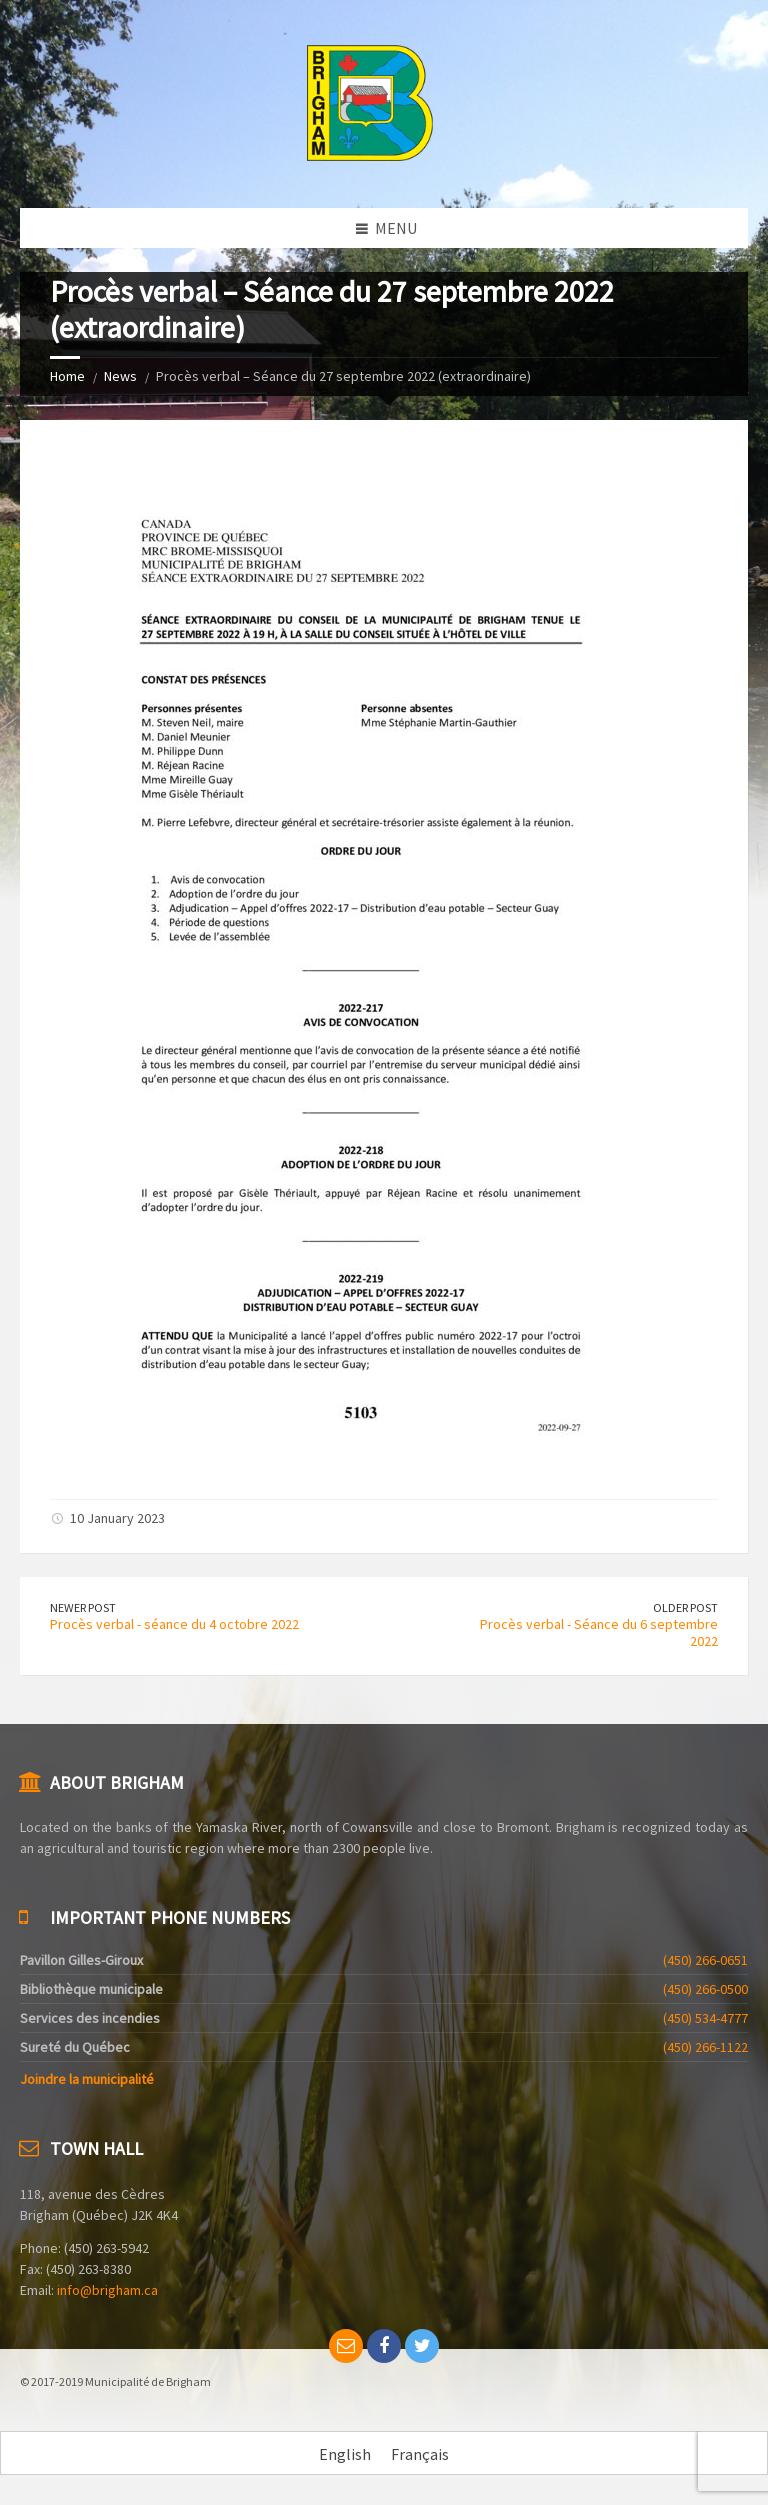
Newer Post (83, 1607)
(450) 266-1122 (705, 2047)
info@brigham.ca (107, 2290)
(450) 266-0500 (705, 1989)
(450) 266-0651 (705, 1960)
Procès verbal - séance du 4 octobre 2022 (174, 1624)
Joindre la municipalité (87, 2079)
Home (67, 376)
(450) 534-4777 (705, 2018)
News (120, 376)
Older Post (685, 1607)
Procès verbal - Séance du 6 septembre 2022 (599, 1632)
